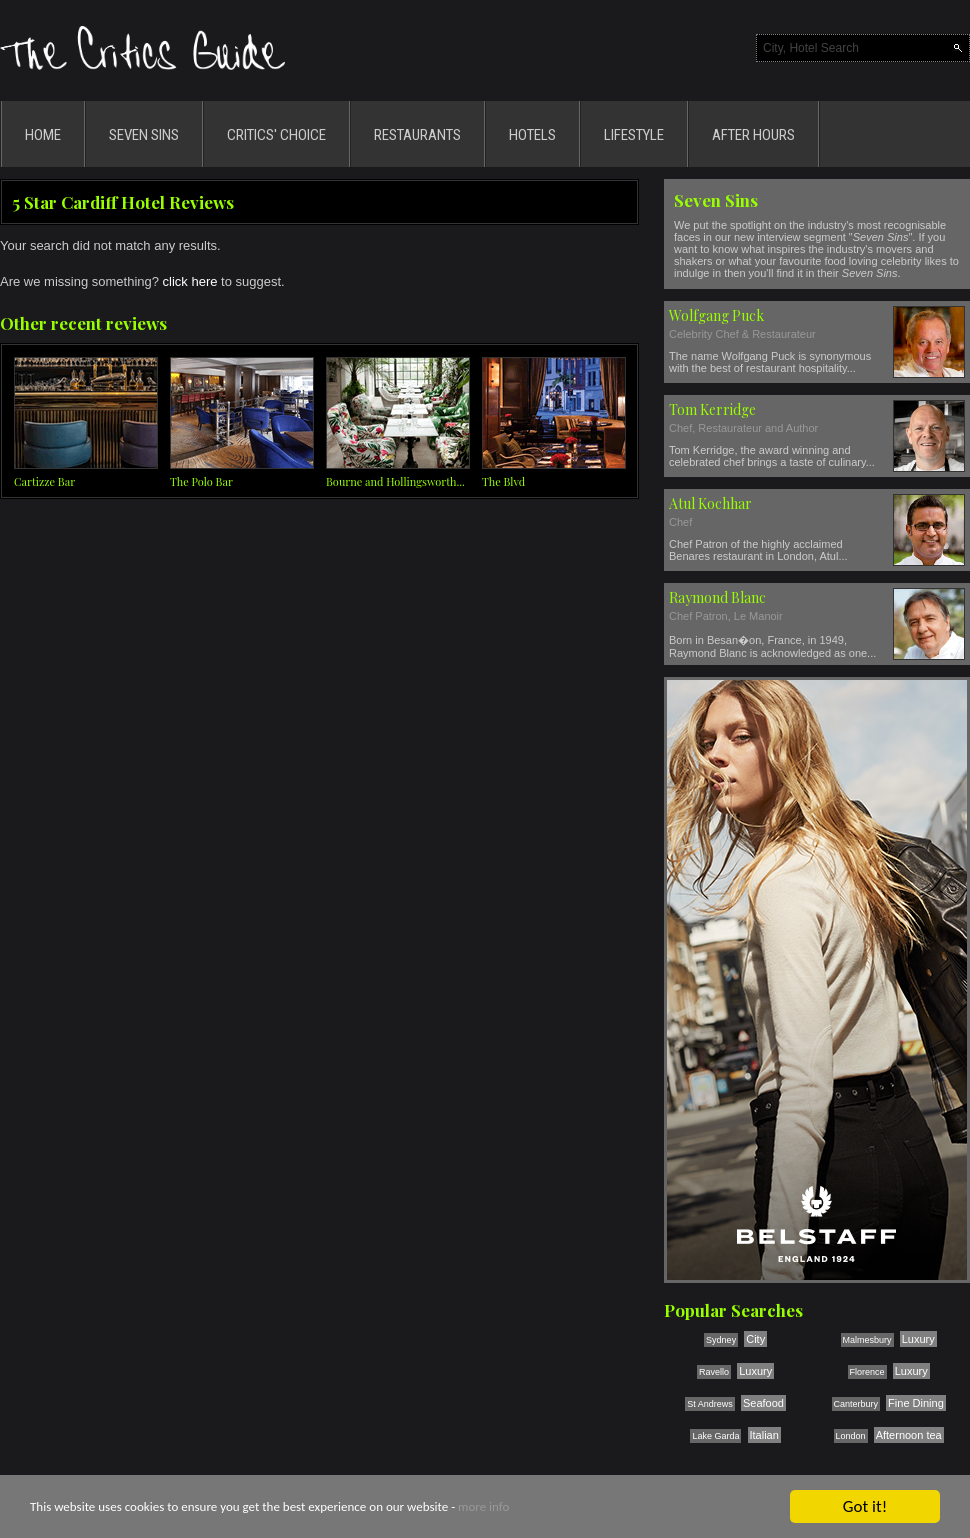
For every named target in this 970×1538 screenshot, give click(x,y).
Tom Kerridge (712, 409)
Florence (867, 1372)
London (851, 1436)
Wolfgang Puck (716, 315)
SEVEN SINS (144, 135)
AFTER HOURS (753, 135)
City (755, 1339)
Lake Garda (715, 1436)
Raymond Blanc (717, 597)
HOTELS (532, 135)
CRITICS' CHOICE (276, 135)
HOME (43, 135)
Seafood (763, 1403)
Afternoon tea (909, 1435)
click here (190, 281)
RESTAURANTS (417, 135)
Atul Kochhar (710, 503)
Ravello (714, 1372)
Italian (764, 1435)
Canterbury (856, 1404)
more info (483, 1507)
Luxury (918, 1339)
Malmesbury (867, 1340)
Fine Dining (916, 1403)
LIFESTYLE (634, 135)
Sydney (721, 1340)
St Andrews (710, 1404)
